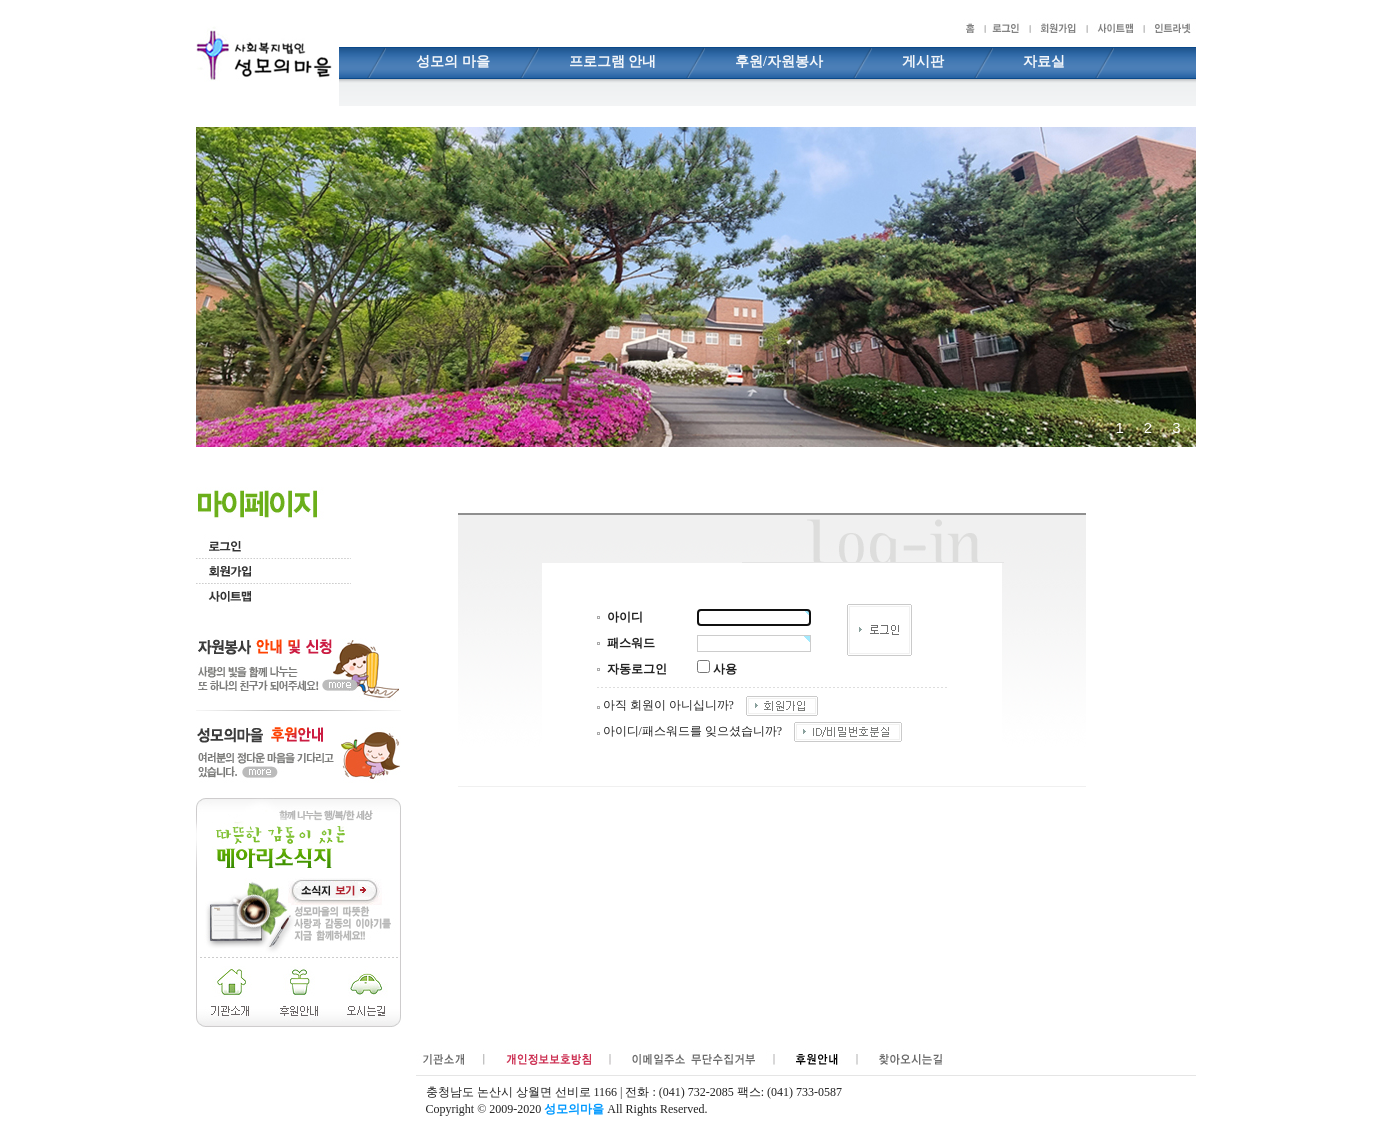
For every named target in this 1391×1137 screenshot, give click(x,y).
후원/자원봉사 (779, 61)
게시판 (923, 61)
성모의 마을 (453, 61)
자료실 (1044, 61)
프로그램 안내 (613, 61)
